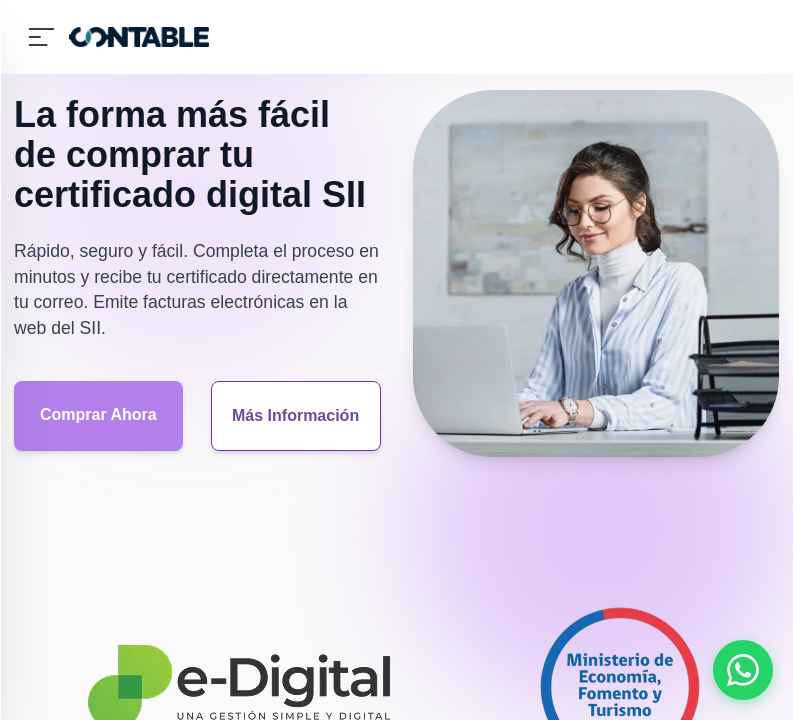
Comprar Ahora (98, 414)
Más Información (295, 415)
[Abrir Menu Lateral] (41, 37)
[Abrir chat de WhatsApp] (743, 670)
